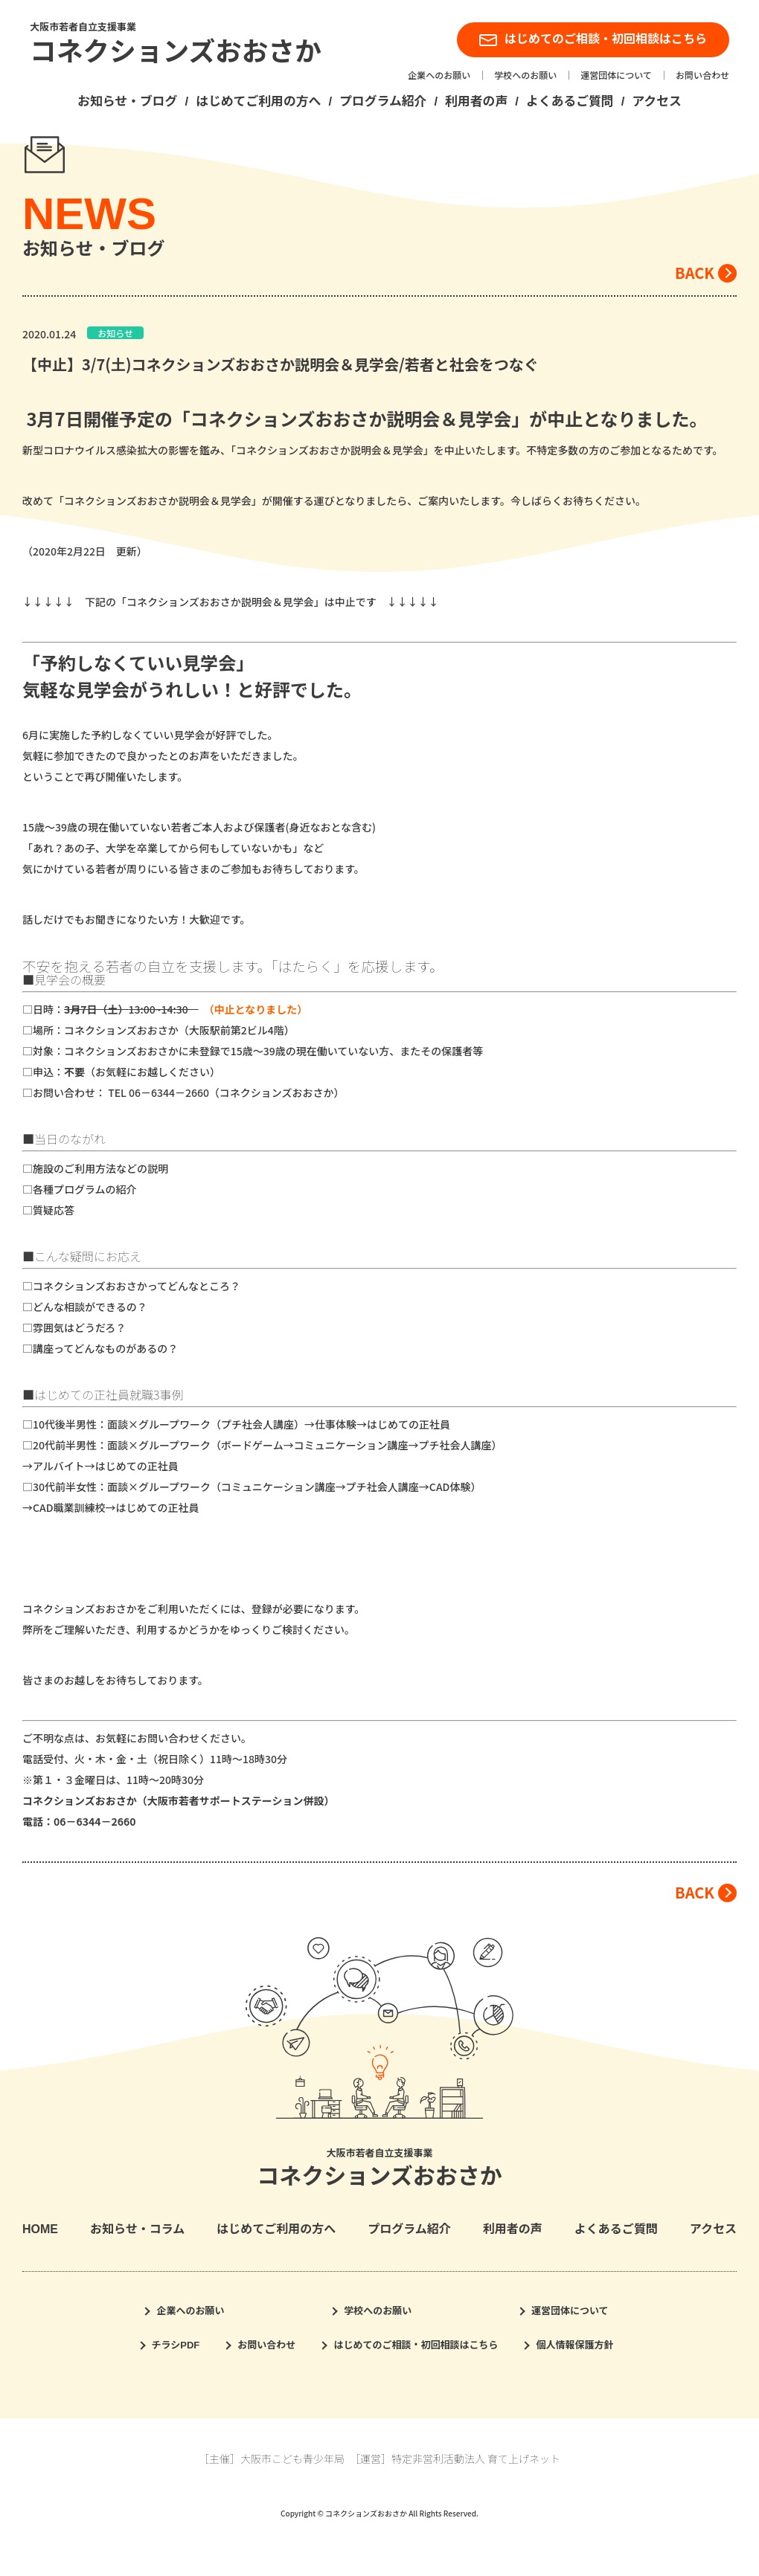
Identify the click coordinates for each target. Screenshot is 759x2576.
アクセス (656, 101)
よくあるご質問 (570, 101)
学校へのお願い (525, 76)
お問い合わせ (702, 76)
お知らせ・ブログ (127, 101)
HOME (40, 2229)
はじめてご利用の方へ (258, 101)
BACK (694, 272)
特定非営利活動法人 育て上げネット (475, 2458)
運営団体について (616, 76)
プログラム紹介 (382, 101)
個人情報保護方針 (574, 2345)
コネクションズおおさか (175, 52)
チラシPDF (176, 2345)
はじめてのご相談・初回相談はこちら (593, 39)
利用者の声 (476, 101)
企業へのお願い (439, 76)
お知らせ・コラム (137, 2229)
